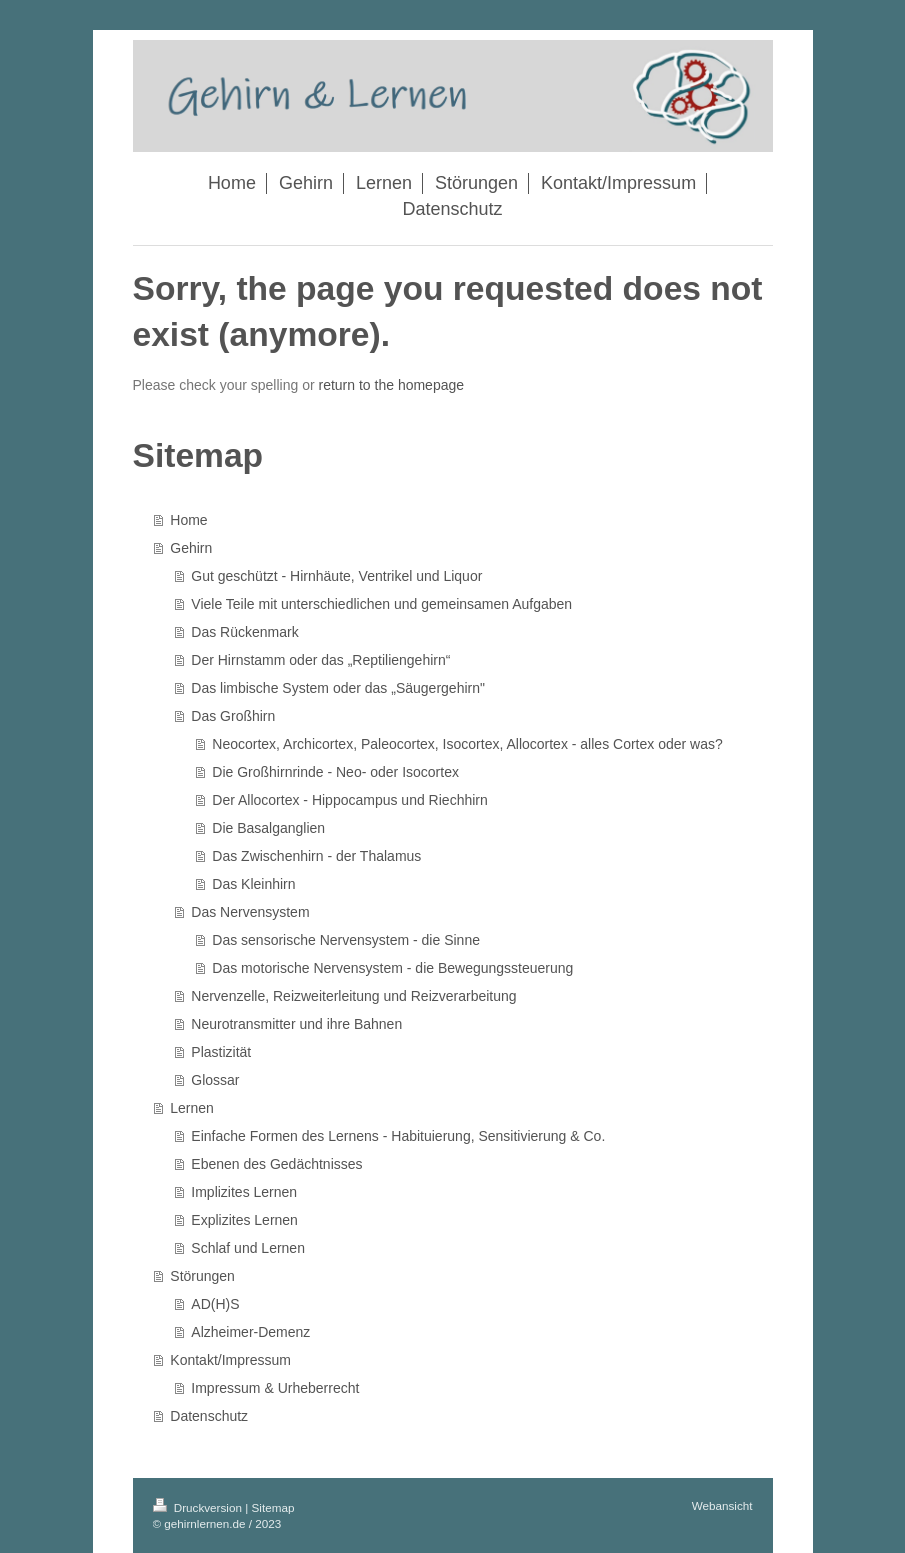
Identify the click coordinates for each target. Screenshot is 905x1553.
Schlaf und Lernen (248, 1248)
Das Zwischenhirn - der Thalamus (316, 856)
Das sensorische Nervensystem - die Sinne (346, 940)
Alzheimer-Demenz (250, 1332)
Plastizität (221, 1052)
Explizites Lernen (244, 1220)
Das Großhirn (233, 716)
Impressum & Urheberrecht (275, 1388)
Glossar (215, 1080)
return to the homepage (392, 385)
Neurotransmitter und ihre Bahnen (296, 1024)
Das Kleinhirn (253, 884)
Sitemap (273, 1507)
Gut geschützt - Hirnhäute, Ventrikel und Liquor (336, 576)
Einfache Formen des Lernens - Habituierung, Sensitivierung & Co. (398, 1136)
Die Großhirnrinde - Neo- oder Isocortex (335, 772)
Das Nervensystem (250, 912)
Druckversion (199, 1507)
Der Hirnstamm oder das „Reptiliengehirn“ (320, 660)
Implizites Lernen (244, 1192)
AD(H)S (215, 1304)
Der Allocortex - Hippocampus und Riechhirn (349, 800)
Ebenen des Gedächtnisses (276, 1164)
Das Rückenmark (244, 632)
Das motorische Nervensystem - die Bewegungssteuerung (392, 968)
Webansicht (722, 1505)
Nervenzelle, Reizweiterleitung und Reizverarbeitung (353, 996)
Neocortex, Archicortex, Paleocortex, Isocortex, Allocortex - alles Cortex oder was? (467, 744)
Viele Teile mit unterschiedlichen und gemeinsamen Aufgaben (381, 604)
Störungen (202, 1276)
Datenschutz (209, 1416)
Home (188, 520)
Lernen (192, 1108)
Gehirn (191, 548)
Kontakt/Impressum (230, 1360)
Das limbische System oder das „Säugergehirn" (338, 688)
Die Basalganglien (268, 828)
